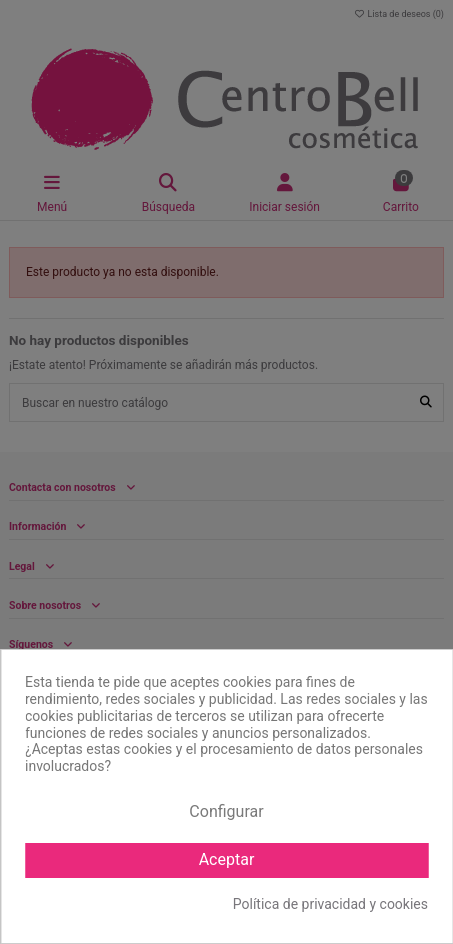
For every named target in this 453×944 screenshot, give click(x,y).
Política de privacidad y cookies (330, 904)
